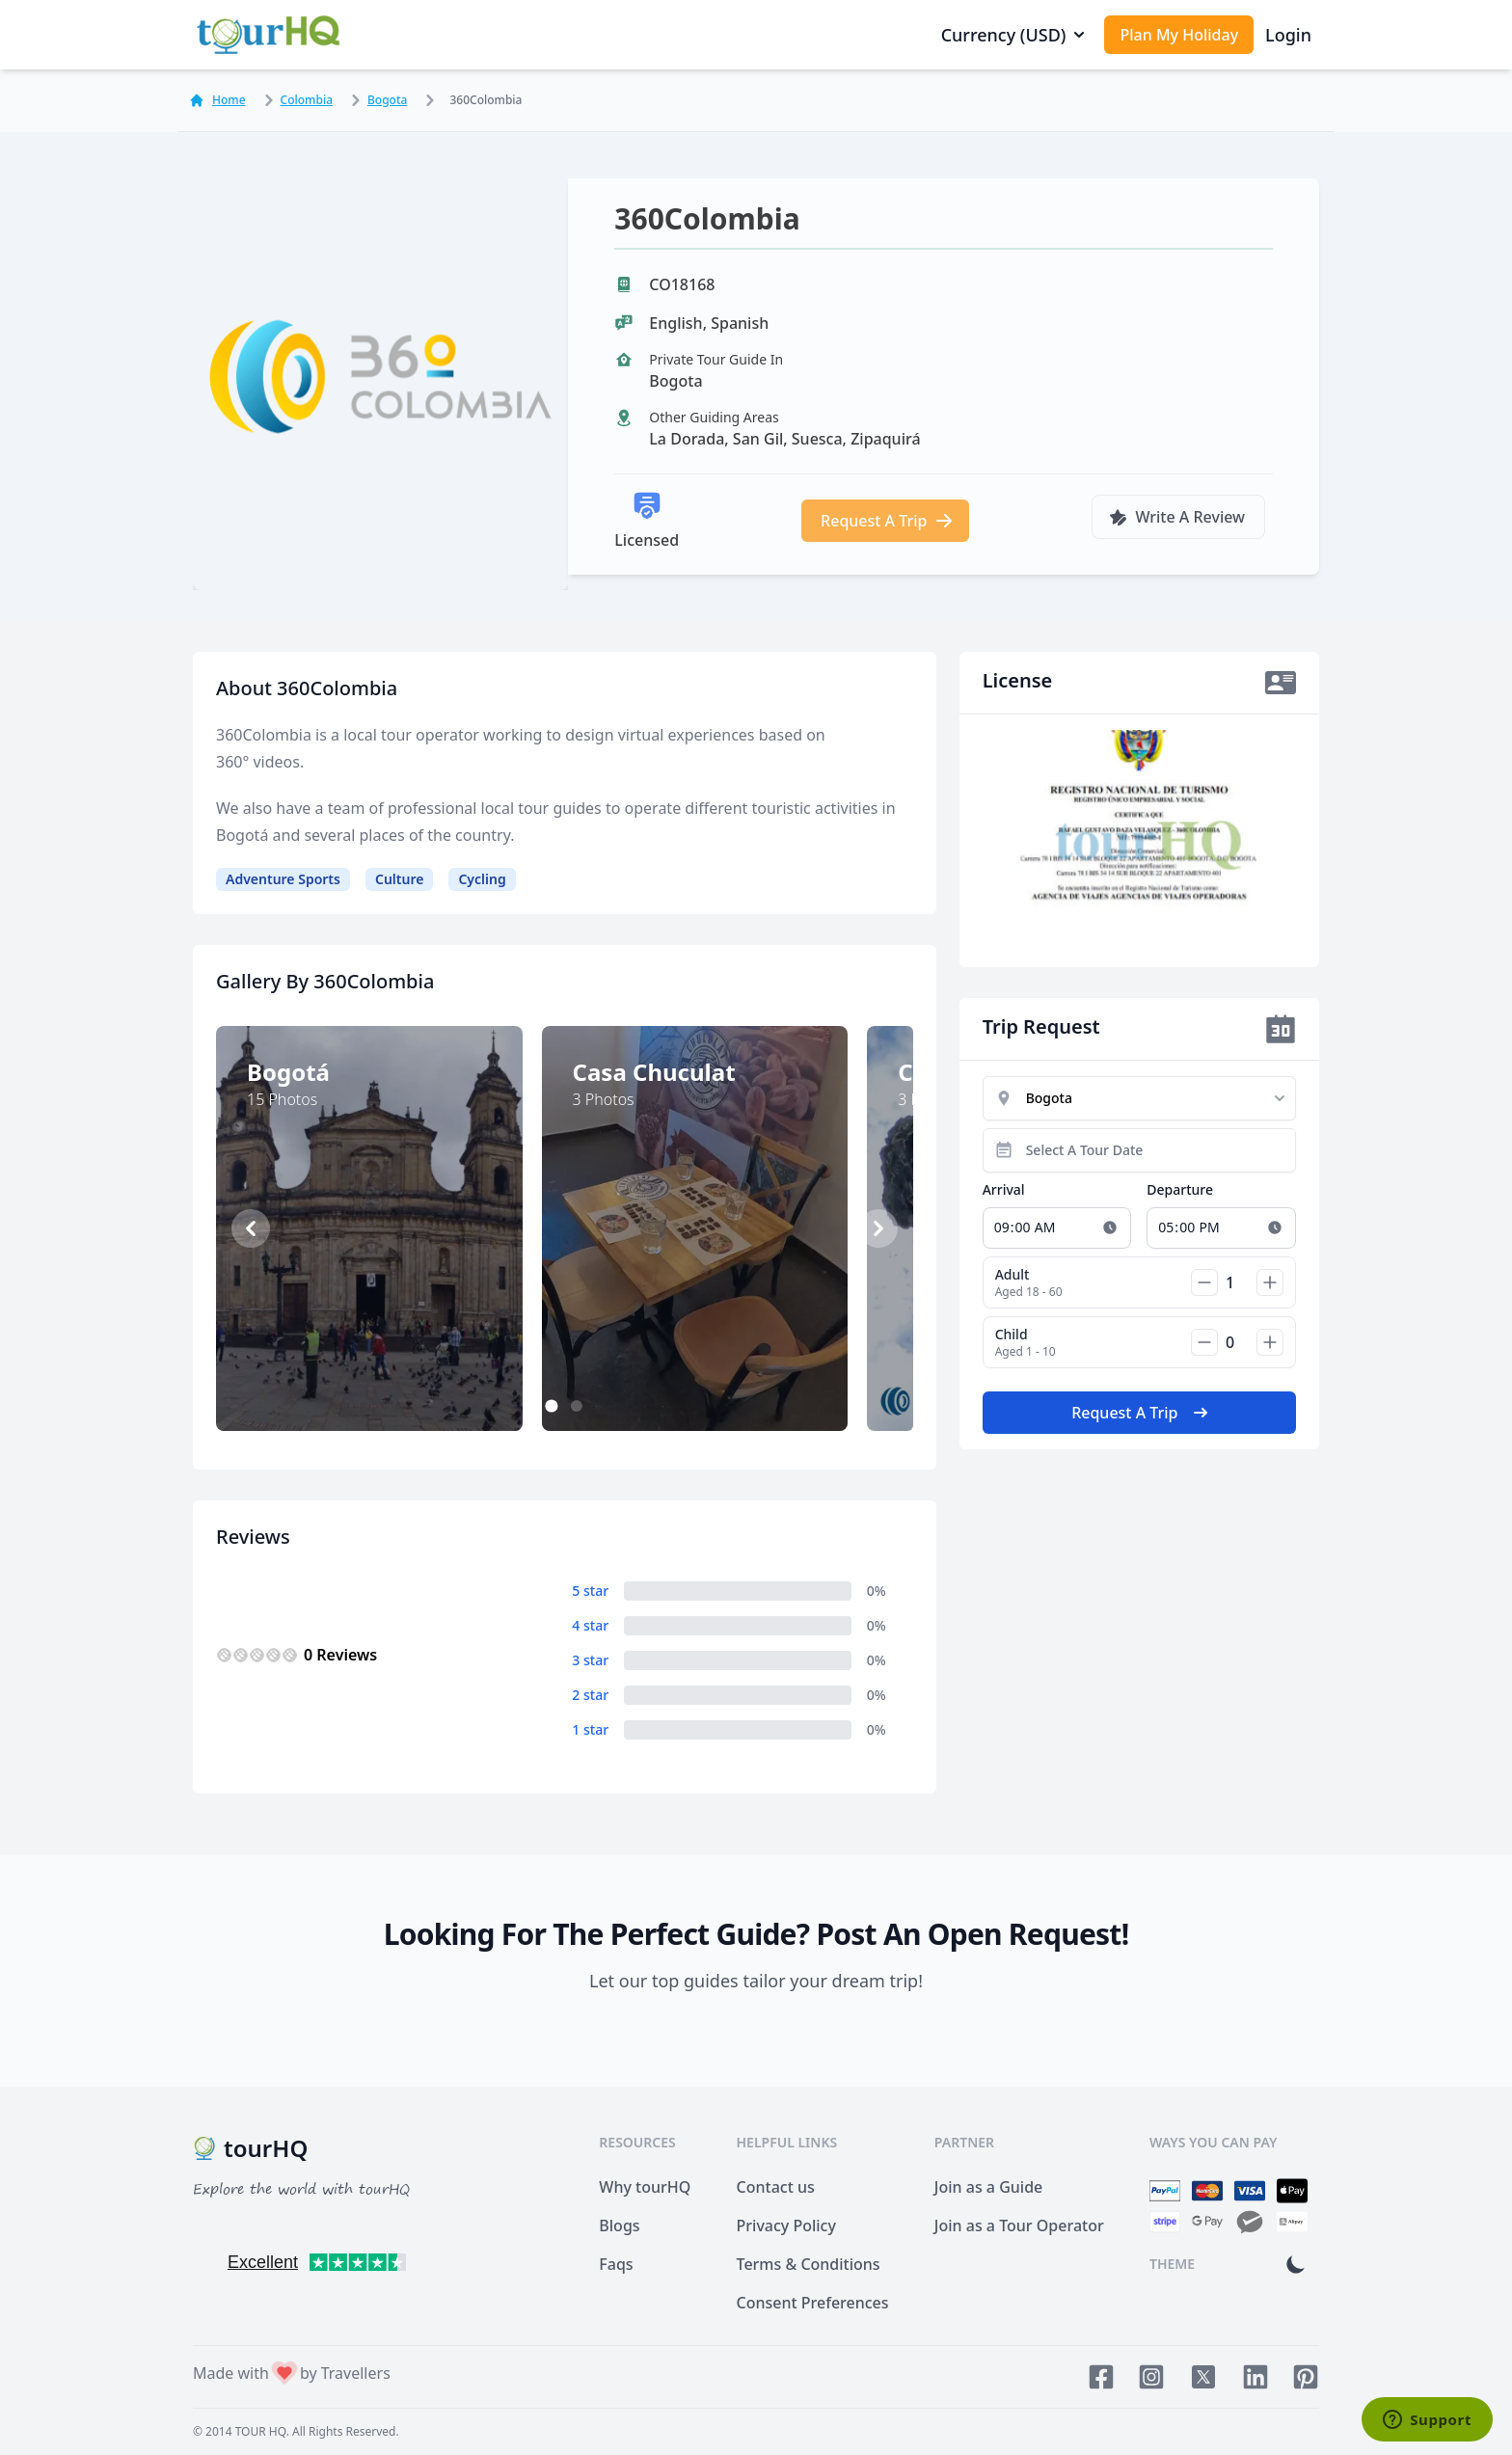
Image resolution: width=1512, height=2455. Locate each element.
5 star (590, 1590)
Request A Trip (887, 520)
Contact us (776, 2187)
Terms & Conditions (808, 2264)
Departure (1180, 1189)
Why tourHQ (644, 2187)
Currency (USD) (1015, 34)
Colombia (295, 100)
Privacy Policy (786, 2225)
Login (1288, 34)
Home (217, 100)
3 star (590, 1660)
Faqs (616, 2264)
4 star (590, 1625)
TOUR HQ (260, 2431)
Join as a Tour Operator (1019, 2225)
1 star (590, 1729)
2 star (590, 1695)
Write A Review (1176, 516)
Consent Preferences (813, 2302)
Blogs (619, 2225)
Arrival (1004, 1189)
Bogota (375, 100)
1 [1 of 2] (551, 1407)
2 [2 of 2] (577, 1406)
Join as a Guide (988, 2187)
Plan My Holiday (1179, 34)
